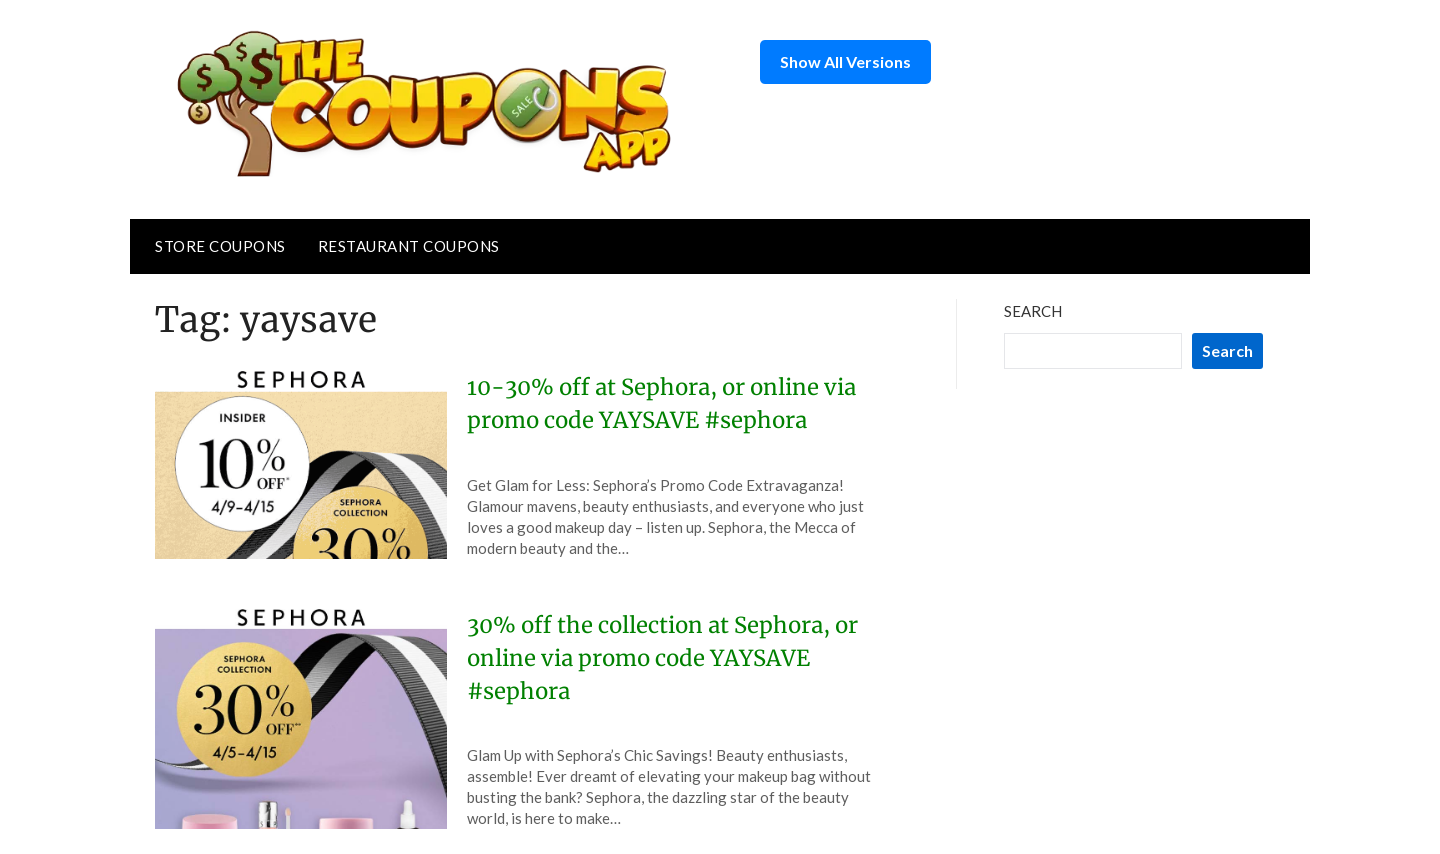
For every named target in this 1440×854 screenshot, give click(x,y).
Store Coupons (220, 246)
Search (1033, 311)
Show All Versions (845, 61)
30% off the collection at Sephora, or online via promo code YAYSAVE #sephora (662, 658)
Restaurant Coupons (409, 246)
